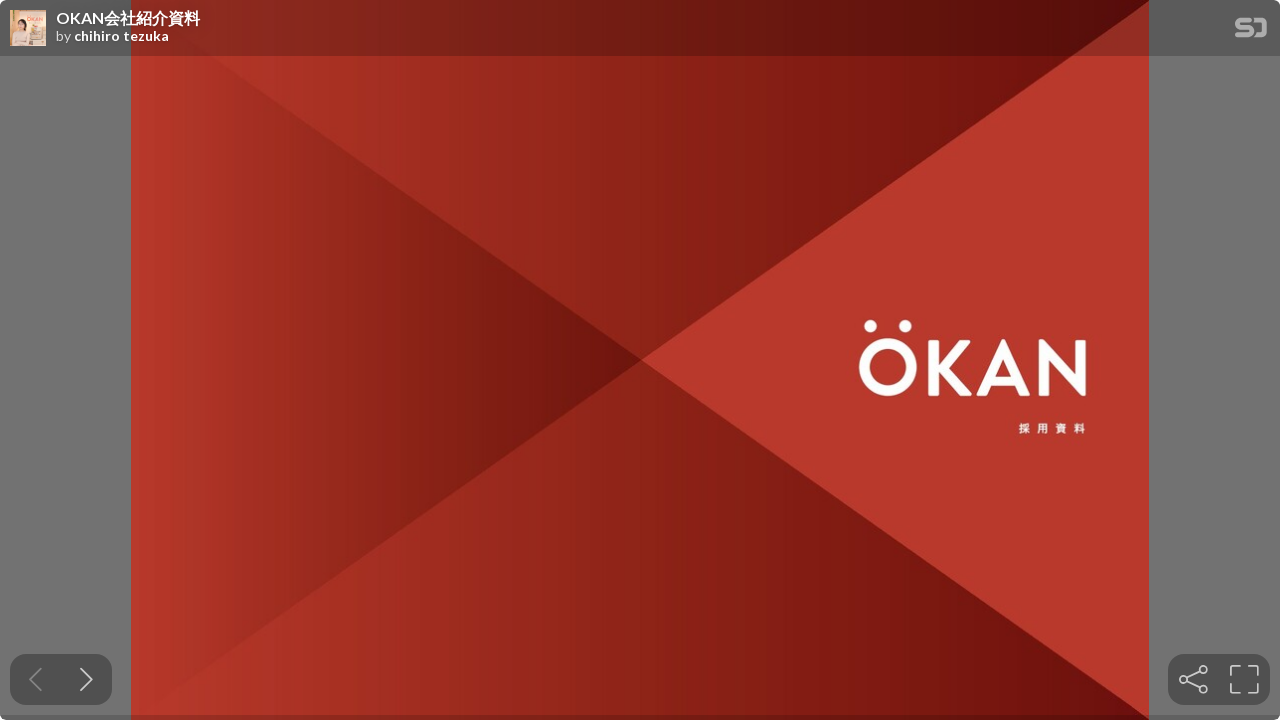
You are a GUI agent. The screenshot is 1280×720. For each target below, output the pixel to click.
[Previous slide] (35, 679)
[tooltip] (1193, 679)
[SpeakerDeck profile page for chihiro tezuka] (28, 29)
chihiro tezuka (121, 36)
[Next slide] (86, 679)
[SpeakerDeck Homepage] (1251, 31)
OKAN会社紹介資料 (128, 18)
